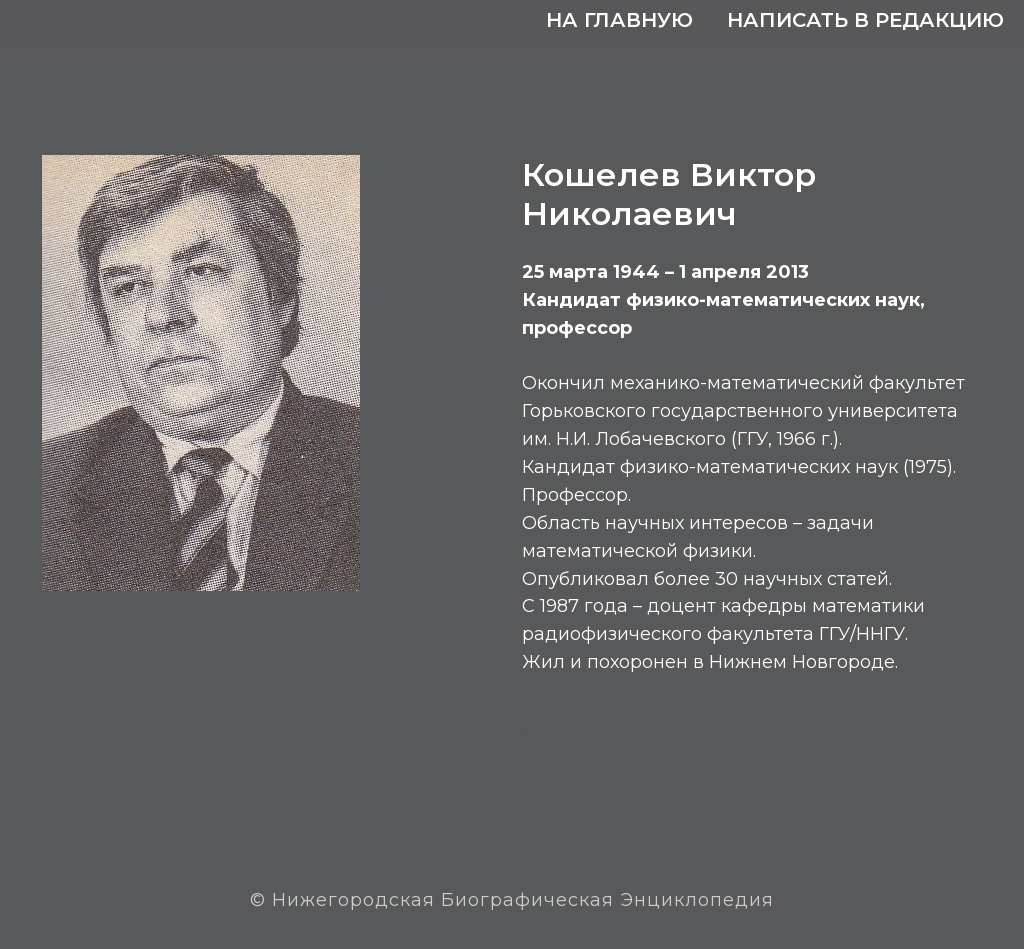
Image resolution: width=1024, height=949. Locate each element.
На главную (619, 20)
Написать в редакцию (865, 20)
